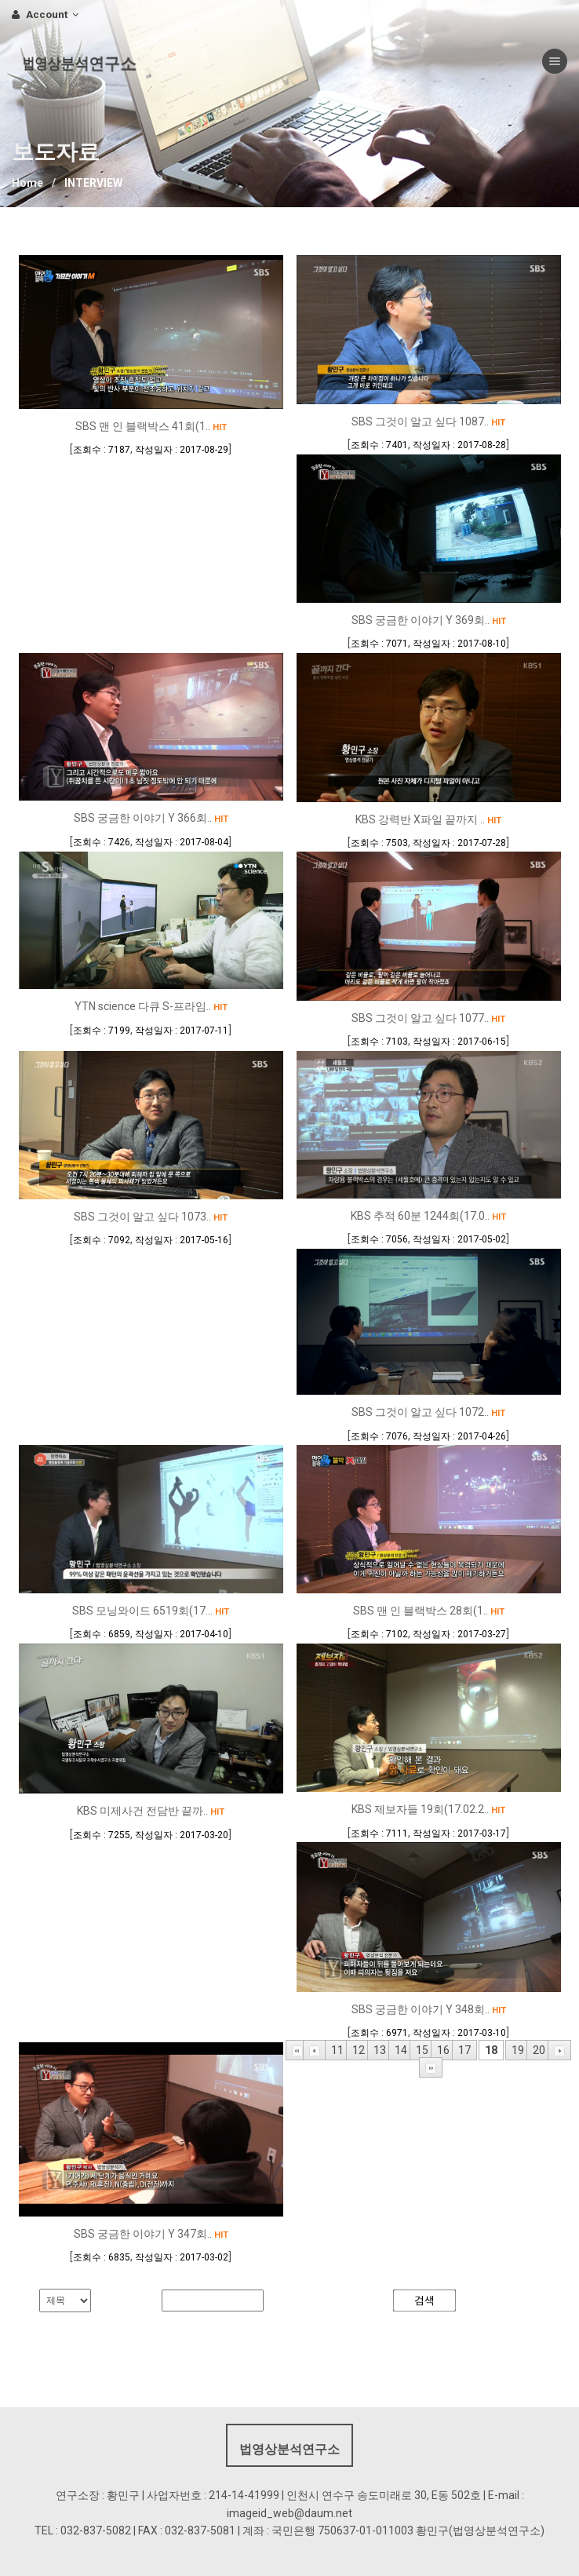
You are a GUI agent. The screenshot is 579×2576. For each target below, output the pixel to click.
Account (45, 14)
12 (358, 2050)
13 (379, 2050)
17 (464, 2050)
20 (539, 2050)
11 (337, 2050)
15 (422, 2050)
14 (401, 2050)
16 (443, 2050)
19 (518, 2050)
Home (27, 183)
